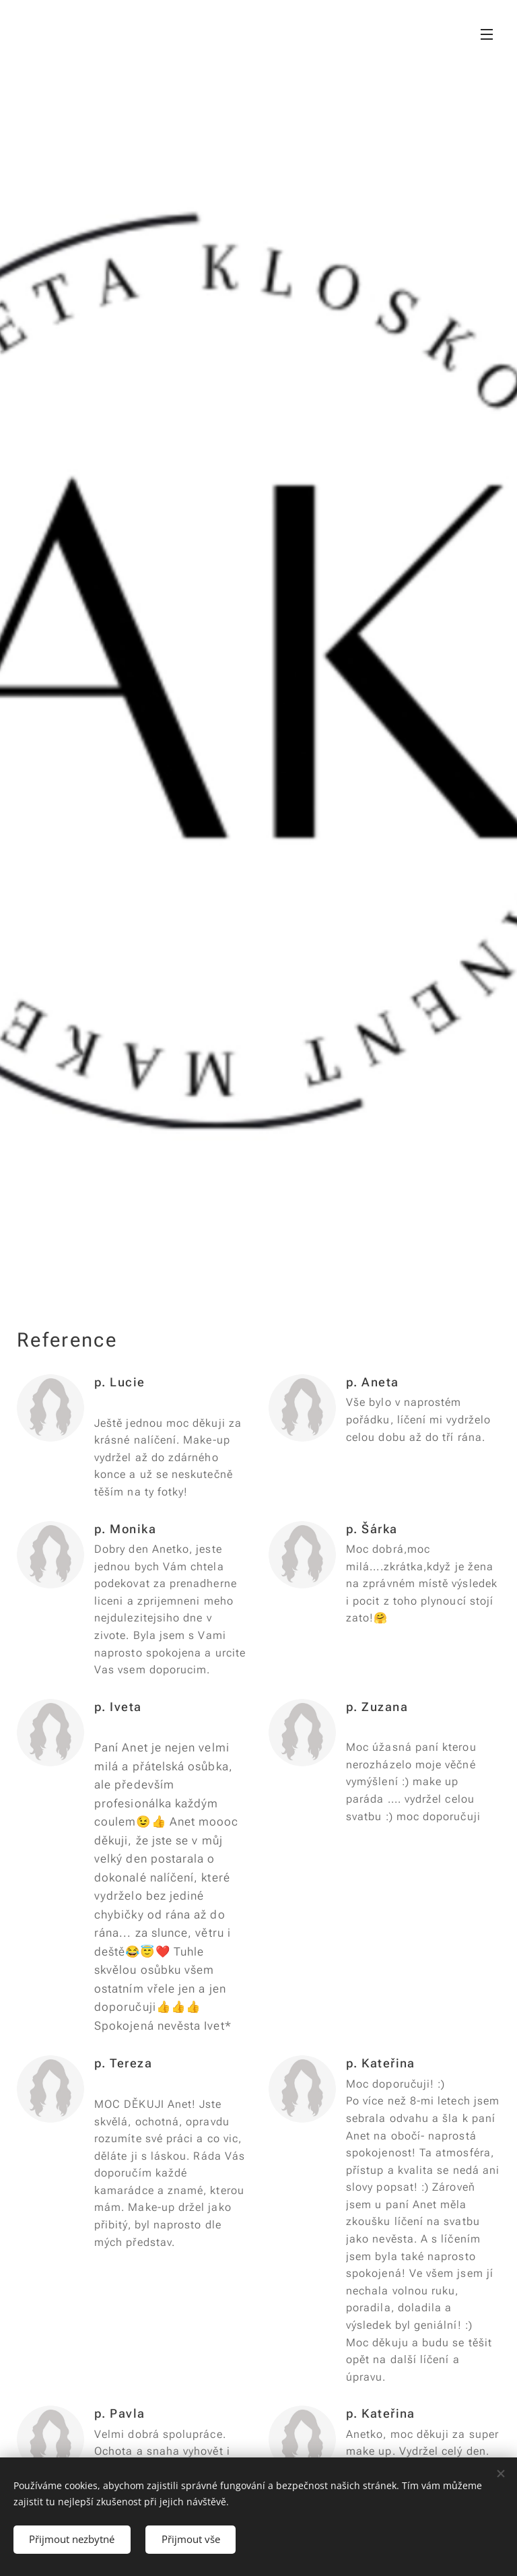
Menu (487, 34)
